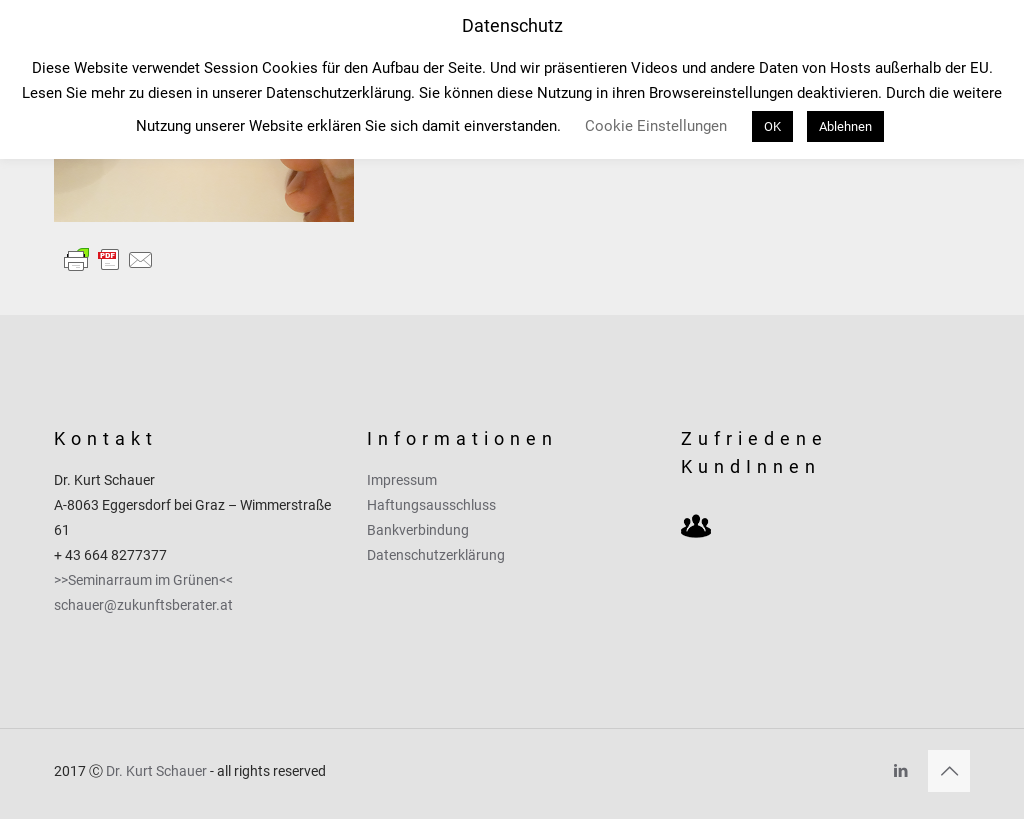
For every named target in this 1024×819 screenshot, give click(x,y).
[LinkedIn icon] (900, 771)
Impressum (402, 480)
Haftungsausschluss (431, 505)
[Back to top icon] (949, 771)
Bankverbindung (418, 530)
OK (772, 126)
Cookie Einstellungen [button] (656, 126)
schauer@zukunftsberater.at (143, 605)
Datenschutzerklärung (436, 555)
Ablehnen (845, 126)
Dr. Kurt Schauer (156, 771)
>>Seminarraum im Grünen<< (143, 580)
